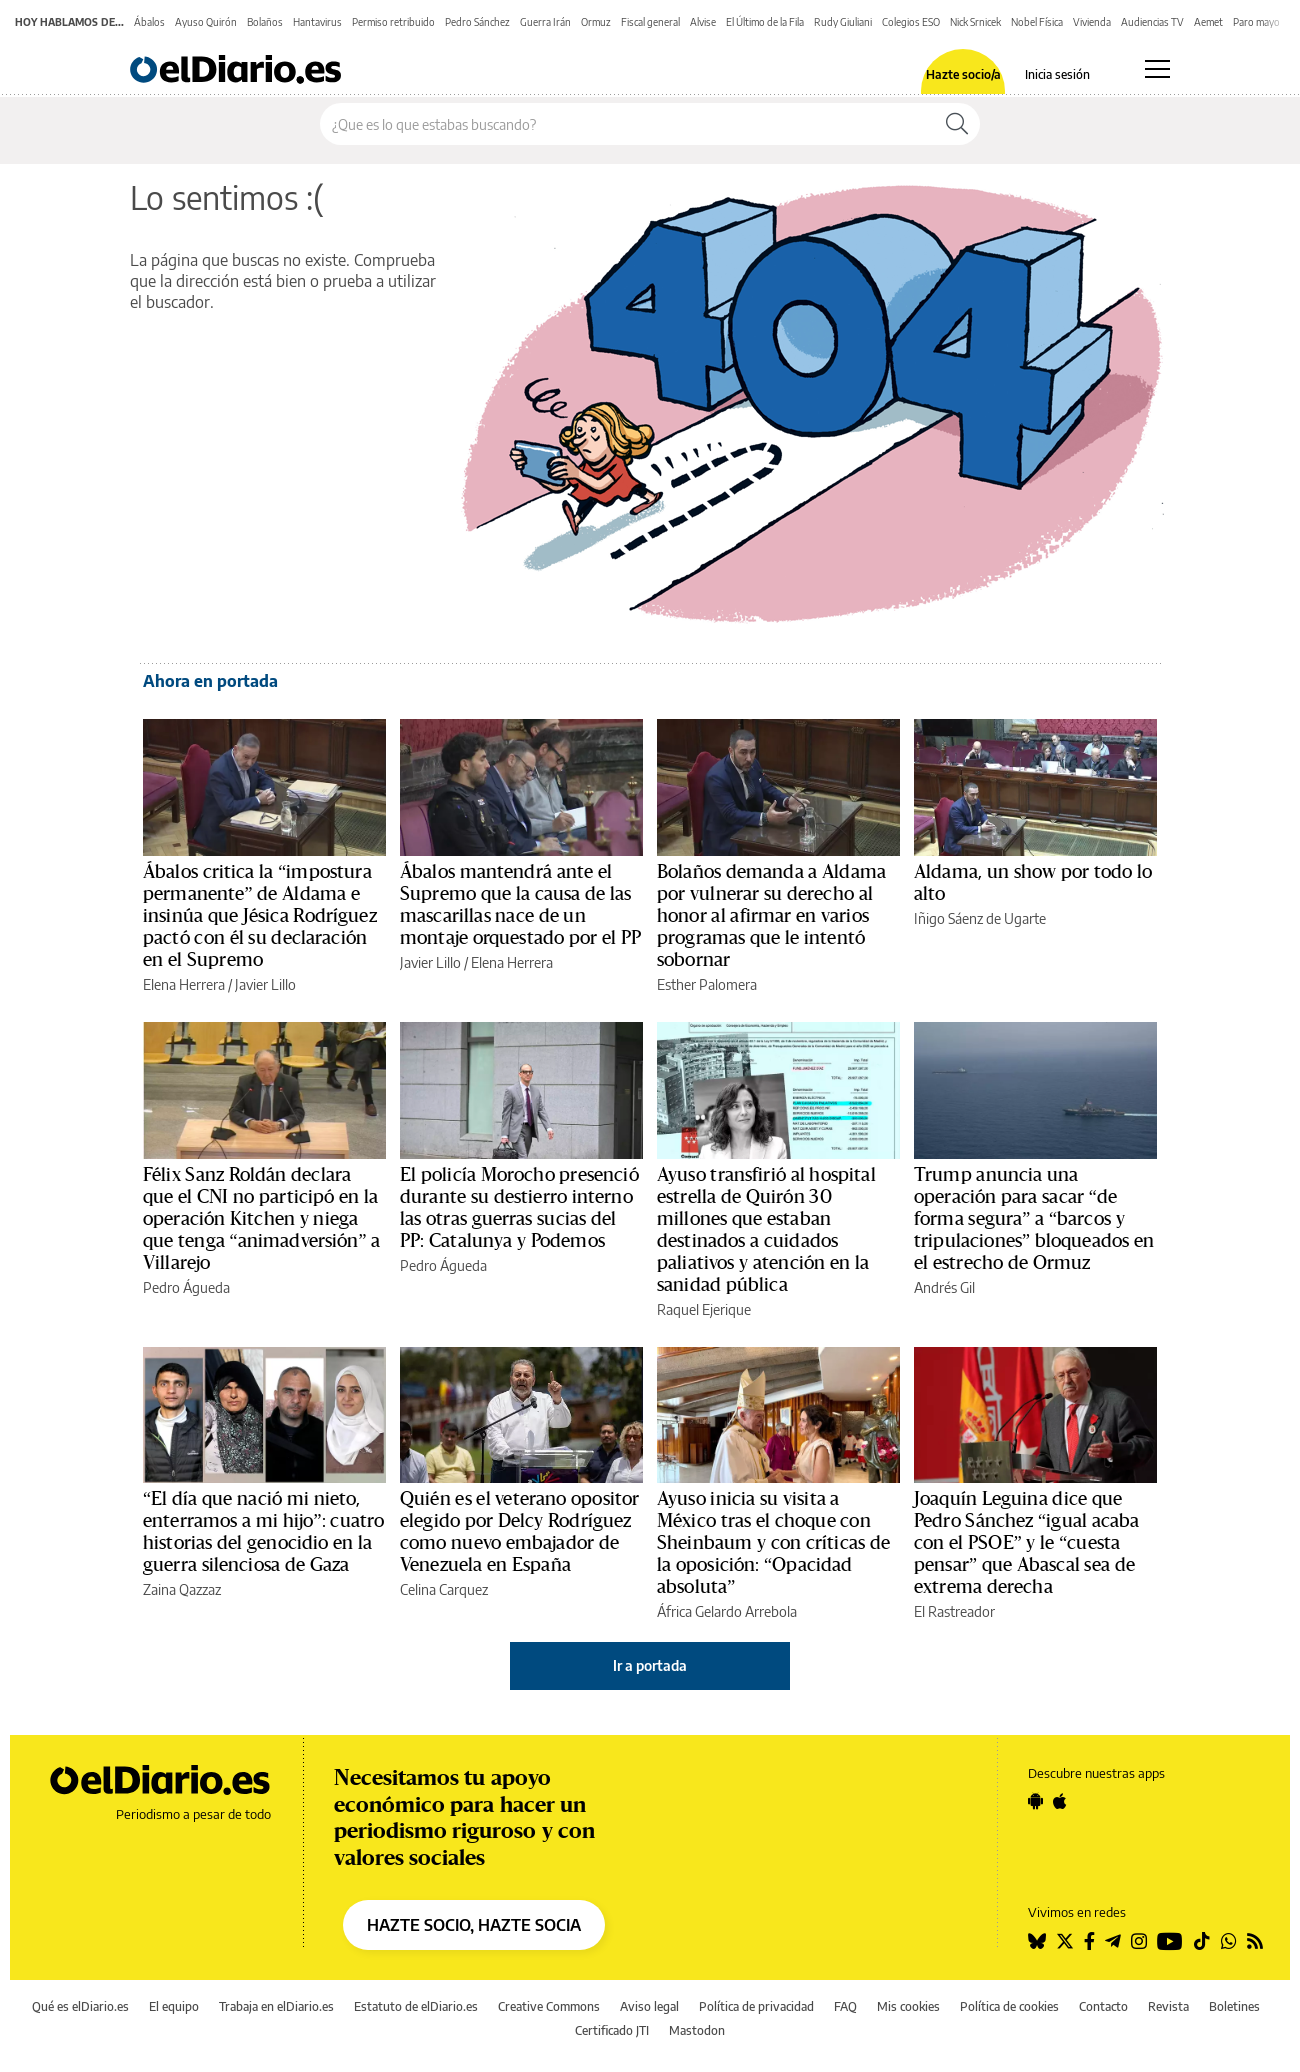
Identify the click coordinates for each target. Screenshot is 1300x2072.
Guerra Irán (545, 22)
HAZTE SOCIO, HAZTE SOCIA (474, 1925)
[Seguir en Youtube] (1170, 1941)
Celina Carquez (444, 1589)
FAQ (845, 2006)
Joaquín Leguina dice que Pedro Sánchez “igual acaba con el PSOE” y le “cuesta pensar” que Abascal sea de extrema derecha (1026, 1543)
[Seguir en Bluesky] (1037, 1941)
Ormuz (596, 22)
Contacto (1103, 2006)
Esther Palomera (707, 984)
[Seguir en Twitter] (1065, 1941)
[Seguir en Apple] (1060, 1801)
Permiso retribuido (393, 22)
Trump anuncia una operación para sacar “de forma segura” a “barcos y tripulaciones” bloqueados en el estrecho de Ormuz (1034, 1219)
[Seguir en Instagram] (1139, 1941)
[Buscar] (957, 124)
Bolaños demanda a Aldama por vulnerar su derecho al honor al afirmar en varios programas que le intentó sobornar (771, 916)
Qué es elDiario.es (80, 2006)
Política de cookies (1009, 2006)
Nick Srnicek (975, 22)
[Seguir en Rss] (1255, 1941)
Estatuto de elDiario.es (416, 2006)
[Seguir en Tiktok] (1202, 1941)
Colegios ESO (911, 22)
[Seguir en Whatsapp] (1229, 1941)
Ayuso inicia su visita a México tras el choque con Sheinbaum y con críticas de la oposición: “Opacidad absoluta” (773, 1543)
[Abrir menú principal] (1157, 69)
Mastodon (697, 2030)
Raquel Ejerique (704, 1309)
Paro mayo (1256, 22)
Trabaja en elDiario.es (276, 2006)
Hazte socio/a (963, 75)
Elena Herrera (184, 984)
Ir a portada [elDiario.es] (650, 1665)
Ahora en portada (210, 681)
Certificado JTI (612, 2030)
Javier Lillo (265, 984)
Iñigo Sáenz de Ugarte (980, 918)
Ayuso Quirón (206, 22)
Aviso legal (649, 2006)
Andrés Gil (944, 1287)
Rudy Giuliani (843, 22)
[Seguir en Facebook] (1089, 1941)
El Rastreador (954, 1611)
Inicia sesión (1057, 75)
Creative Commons (549, 2006)
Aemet (1208, 22)
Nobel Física (1037, 22)
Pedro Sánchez (477, 22)
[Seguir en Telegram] (1113, 1941)
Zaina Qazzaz (182, 1589)
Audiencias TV (1152, 22)
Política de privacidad (756, 2006)
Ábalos (149, 22)
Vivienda (1092, 22)
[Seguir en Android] (1035, 1801)
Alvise (703, 22)
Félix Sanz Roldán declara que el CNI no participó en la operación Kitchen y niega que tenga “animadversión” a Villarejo (262, 1219)
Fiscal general (650, 22)
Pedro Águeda (186, 1287)
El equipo (174, 2006)
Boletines (1234, 2006)
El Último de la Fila (765, 22)
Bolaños (265, 22)
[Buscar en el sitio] (627, 124)
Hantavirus (317, 22)
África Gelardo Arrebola (727, 1611)
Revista (1168, 2006)
